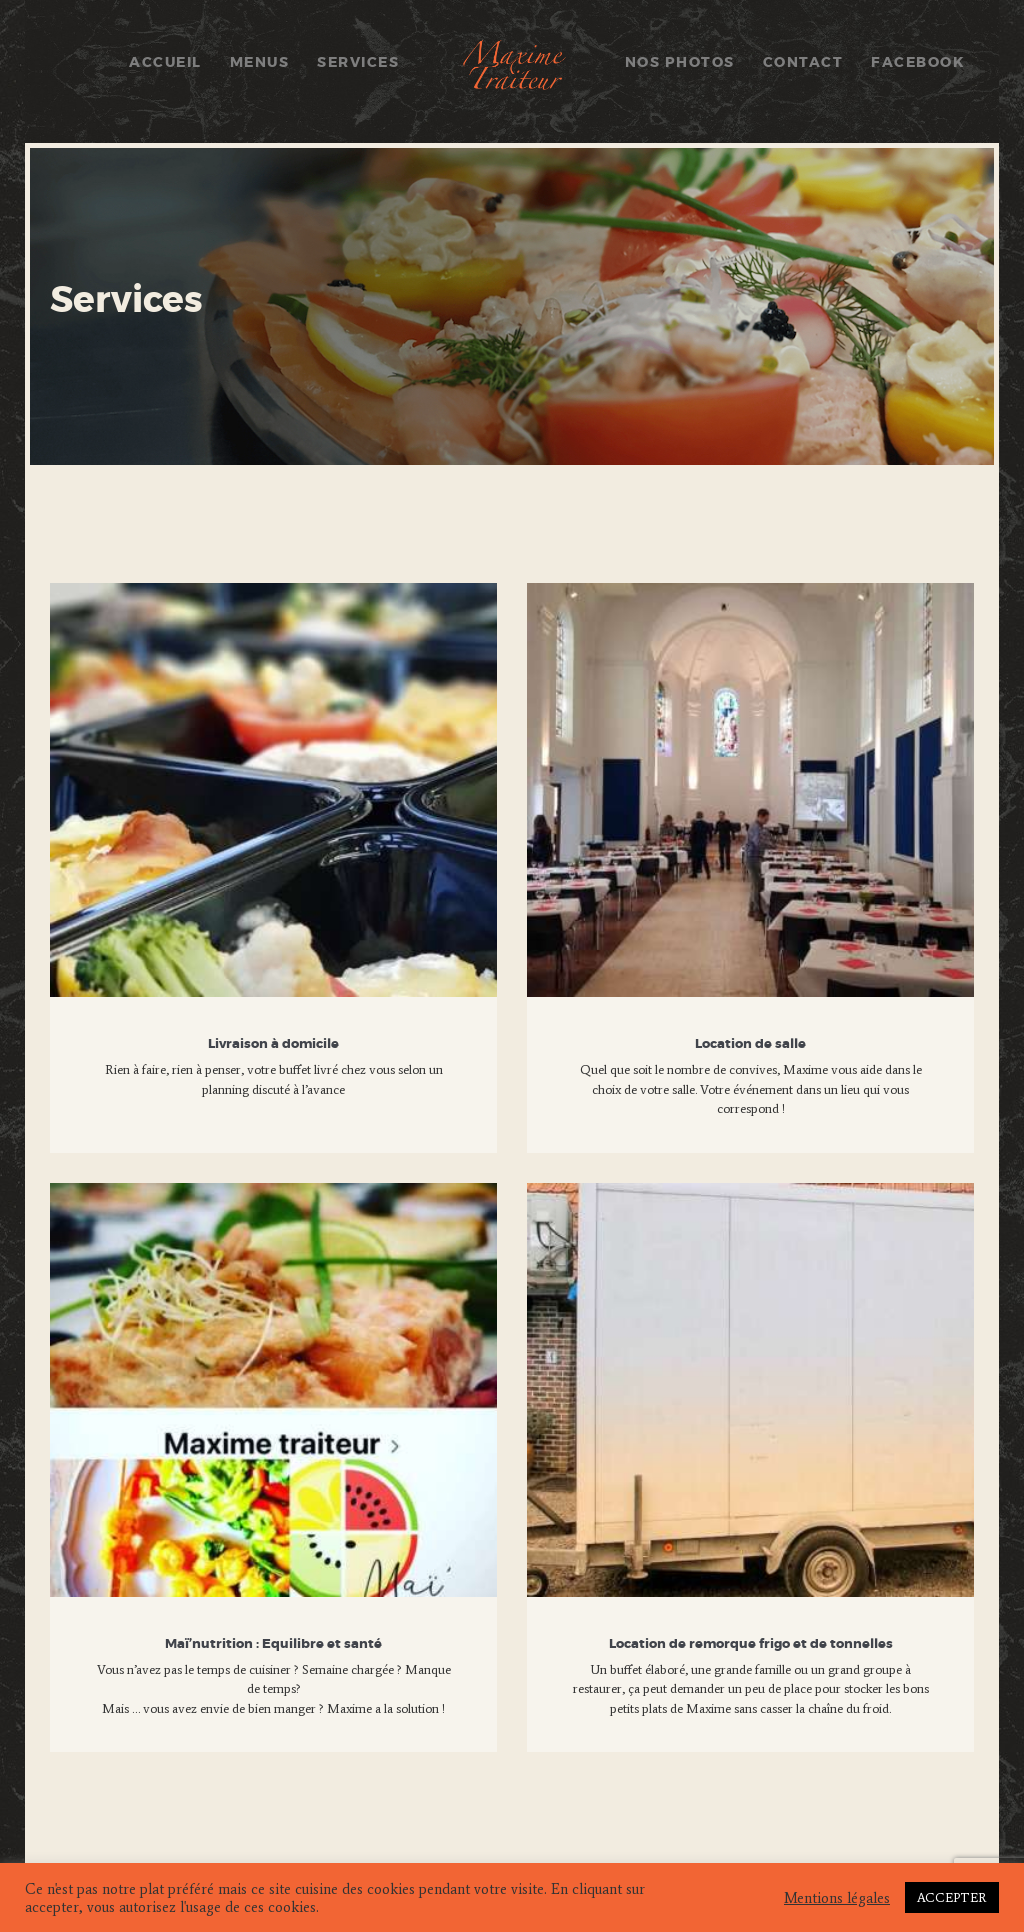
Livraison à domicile (273, 1044)
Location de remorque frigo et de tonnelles (751, 1644)
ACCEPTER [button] (952, 1897)
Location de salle (750, 1044)
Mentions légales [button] (837, 1898)
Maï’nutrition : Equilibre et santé (273, 1644)
